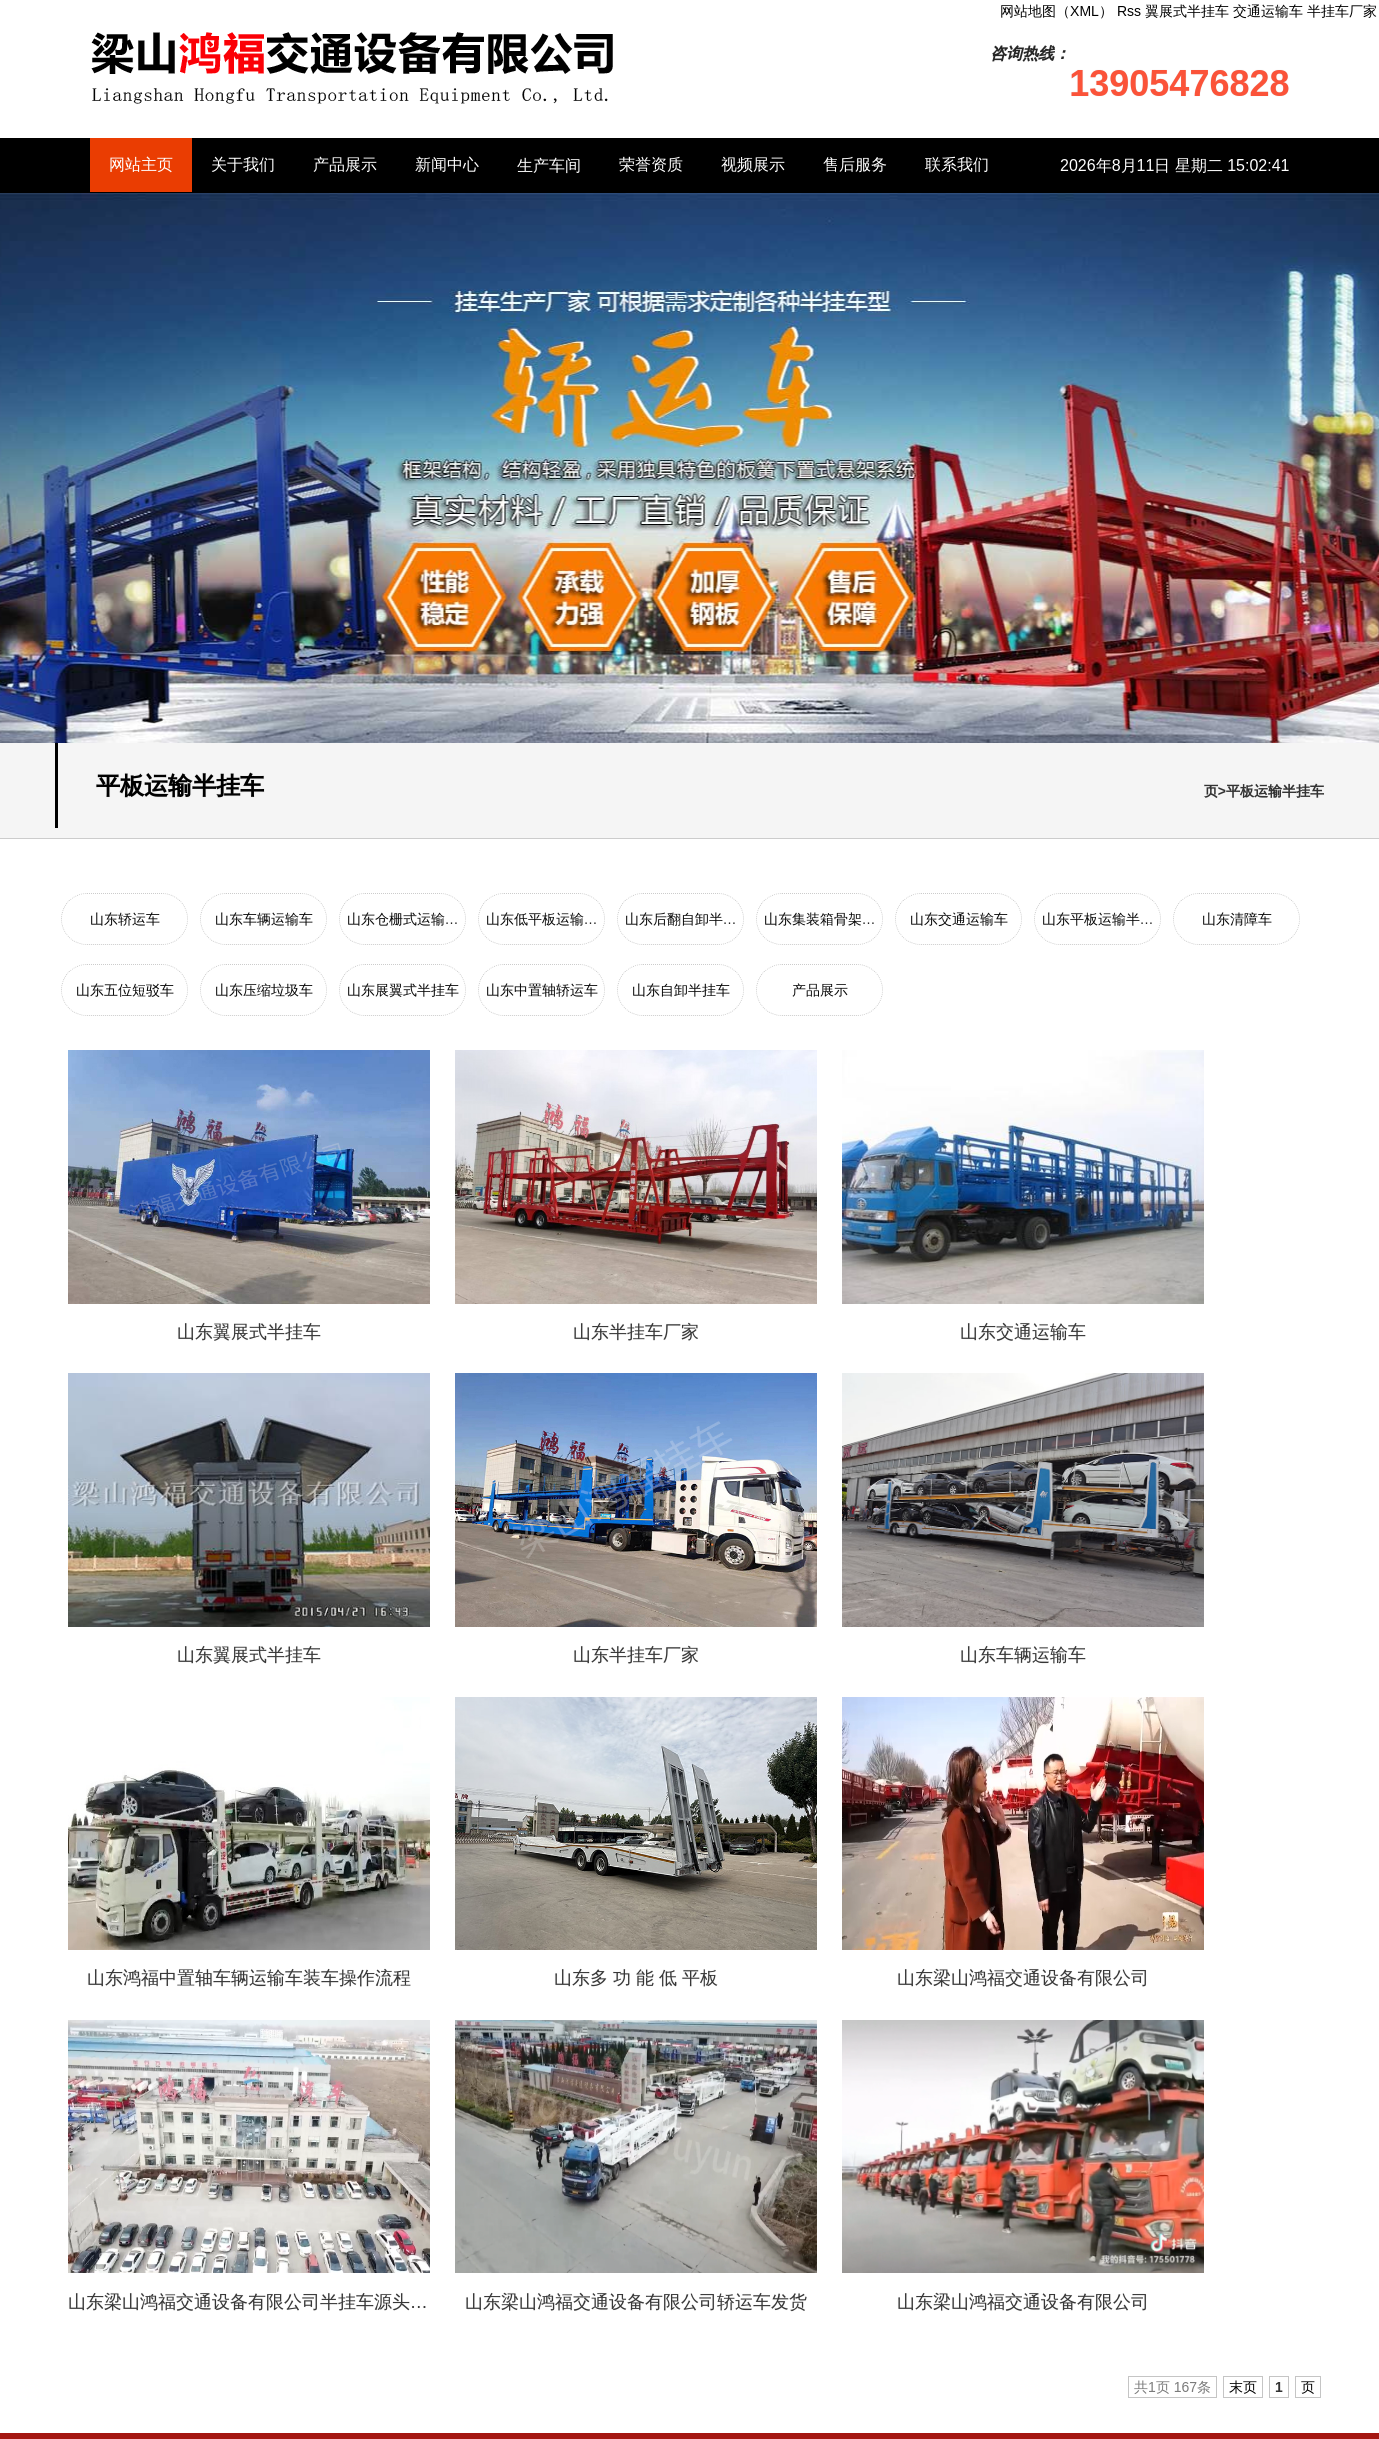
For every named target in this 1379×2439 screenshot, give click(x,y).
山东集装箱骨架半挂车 (724, 2209)
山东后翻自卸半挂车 (561, 2209)
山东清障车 (1237, 919)
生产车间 (549, 165)
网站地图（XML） (953, 2417)
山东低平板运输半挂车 (724, 2177)
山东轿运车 (125, 919)
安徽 (209, 2273)
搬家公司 (218, 1998)
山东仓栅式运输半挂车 (568, 2177)
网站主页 (141, 165)
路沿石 (287, 1998)
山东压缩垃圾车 (264, 990)
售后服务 (855, 165)
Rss (1031, 2417)
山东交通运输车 (959, 919)
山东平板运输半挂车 (717, 2241)
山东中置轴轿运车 (542, 990)
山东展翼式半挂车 (403, 990)
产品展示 (345, 165)
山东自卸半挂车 (681, 990)
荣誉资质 (651, 165)
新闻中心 (447, 165)
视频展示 (753, 165)
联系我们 (957, 165)
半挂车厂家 (1342, 11)
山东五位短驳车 (125, 990)
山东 (177, 2273)
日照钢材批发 (370, 1998)
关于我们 (243, 165)
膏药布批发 (467, 1998)
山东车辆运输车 (264, 919)
